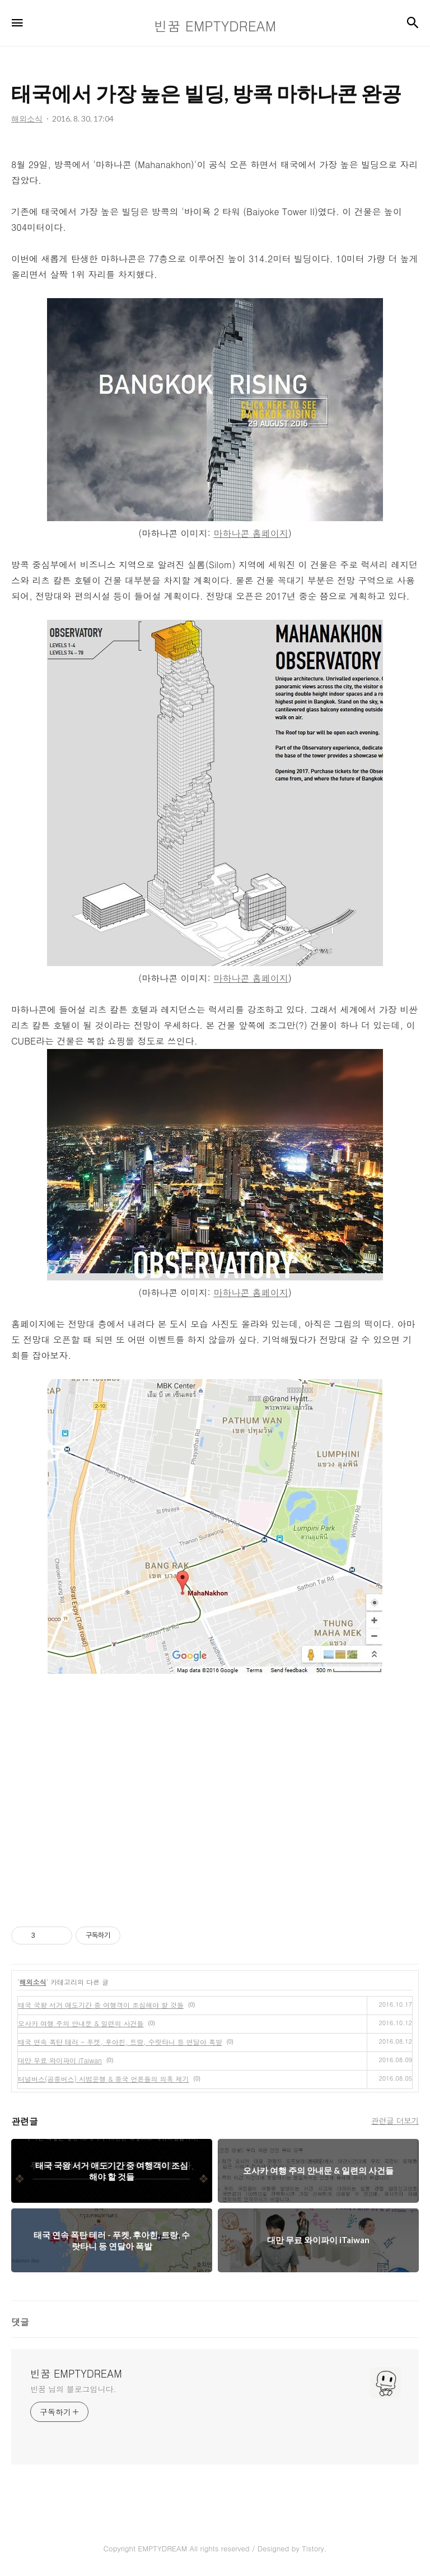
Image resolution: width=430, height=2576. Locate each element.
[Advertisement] (215, 1800)
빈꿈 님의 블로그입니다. (73, 2388)
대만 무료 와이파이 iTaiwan (60, 2060)
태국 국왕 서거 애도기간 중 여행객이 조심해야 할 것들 (101, 2004)
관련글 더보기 (395, 2120)
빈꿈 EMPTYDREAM (76, 2373)
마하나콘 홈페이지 (250, 533)
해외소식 (33, 1981)
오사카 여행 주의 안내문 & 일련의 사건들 (81, 2023)
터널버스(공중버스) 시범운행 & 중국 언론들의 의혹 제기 (103, 2078)
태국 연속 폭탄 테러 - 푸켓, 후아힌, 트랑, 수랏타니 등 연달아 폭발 (120, 2041)
